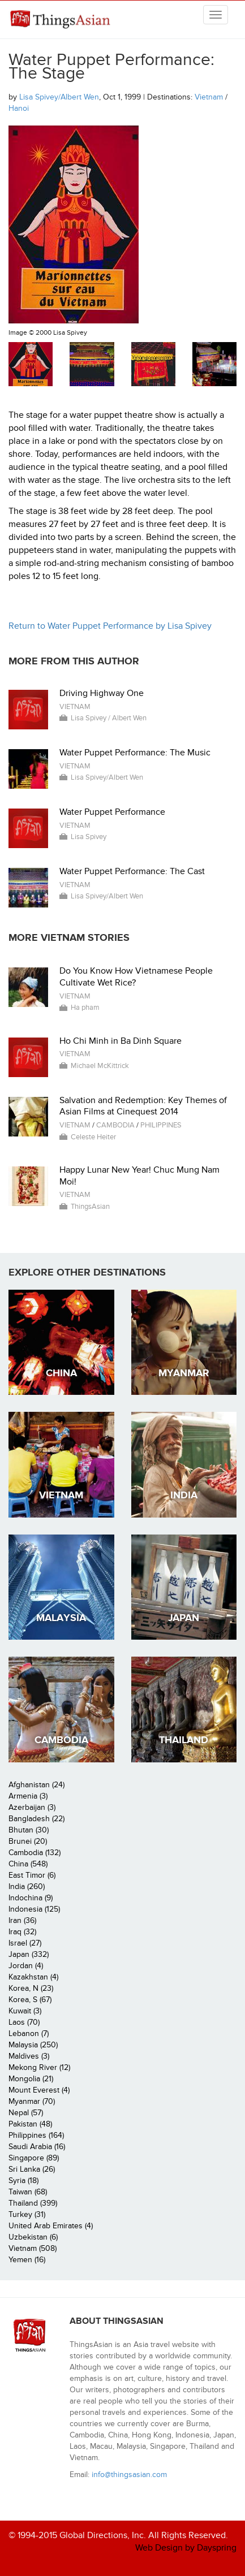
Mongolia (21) (30, 2079)
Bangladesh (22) (36, 1818)
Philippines (161, 1125)
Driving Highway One (101, 693)
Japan (183, 1618)
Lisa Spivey (88, 836)
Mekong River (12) (39, 2067)
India (183, 1495)
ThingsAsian (59, 23)
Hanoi (18, 108)
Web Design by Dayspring (186, 2547)
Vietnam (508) (32, 2248)
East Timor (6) (31, 1875)
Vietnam (209, 97)
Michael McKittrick (100, 1065)
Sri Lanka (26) (31, 2169)
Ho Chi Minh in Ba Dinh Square (120, 1041)
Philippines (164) (36, 2135)
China (61, 1373)
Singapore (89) (33, 2158)
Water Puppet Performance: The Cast (132, 871)
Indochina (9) (30, 1898)
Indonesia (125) (34, 1909)
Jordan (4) (25, 1965)
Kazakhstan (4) (33, 1977)
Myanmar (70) (31, 2101)
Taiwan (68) (27, 2192)
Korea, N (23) (30, 1988)
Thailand (183, 1740)
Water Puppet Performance (112, 812)
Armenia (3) (28, 1796)
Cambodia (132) (34, 1852)
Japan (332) (28, 1954)
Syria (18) (23, 2180)
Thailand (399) (32, 2203)
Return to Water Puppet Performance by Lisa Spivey (110, 626)
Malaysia (61, 1618)
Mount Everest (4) (39, 2090)
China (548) (28, 1864)
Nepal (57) (25, 2112)
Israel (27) (24, 1943)
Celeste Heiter (93, 1137)
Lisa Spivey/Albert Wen (59, 97)
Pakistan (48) (30, 2124)
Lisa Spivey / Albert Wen (109, 718)
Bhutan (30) (28, 1830)
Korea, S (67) (29, 1999)
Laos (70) (24, 2022)
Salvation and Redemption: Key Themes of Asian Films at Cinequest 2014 (143, 1106)
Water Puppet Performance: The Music (134, 752)
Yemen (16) (26, 2259)
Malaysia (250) (33, 2045)
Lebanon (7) (28, 2033)
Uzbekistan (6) (33, 2237)
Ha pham (85, 1007)
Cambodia (115, 1125)
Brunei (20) (27, 1841)
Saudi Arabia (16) (36, 2146)
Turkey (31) (26, 2214)
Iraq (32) (22, 1932)
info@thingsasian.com (129, 2474)
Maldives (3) (28, 2056)
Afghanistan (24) (36, 1785)
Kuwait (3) (24, 2011)
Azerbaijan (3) (31, 1807)
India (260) (26, 1886)
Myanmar (183, 1373)
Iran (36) (22, 1920)
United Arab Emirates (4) (50, 2226)
